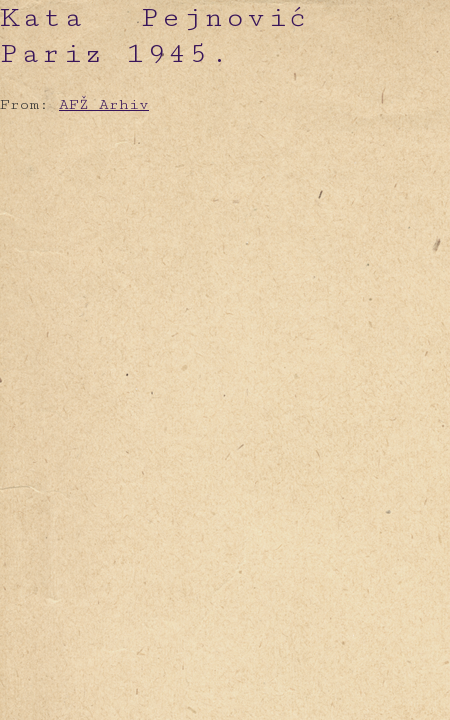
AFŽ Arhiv (104, 104)
